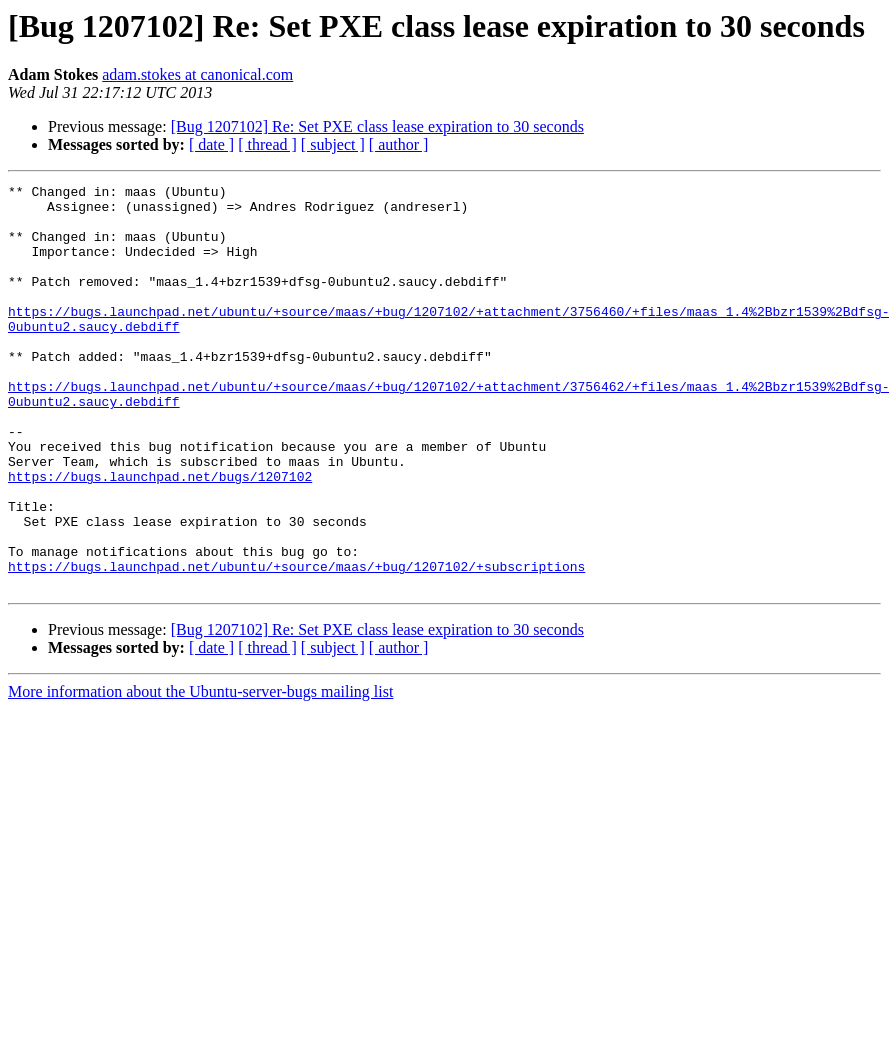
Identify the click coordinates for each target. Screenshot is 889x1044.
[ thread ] (267, 144)
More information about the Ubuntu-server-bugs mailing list (200, 772)
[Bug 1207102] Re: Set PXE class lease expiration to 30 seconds (377, 126)
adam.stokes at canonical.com (197, 74)
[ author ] (399, 144)
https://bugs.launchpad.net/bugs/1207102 (160, 536)
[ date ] (211, 144)
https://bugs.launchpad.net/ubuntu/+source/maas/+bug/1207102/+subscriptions (296, 644)
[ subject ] (333, 144)
